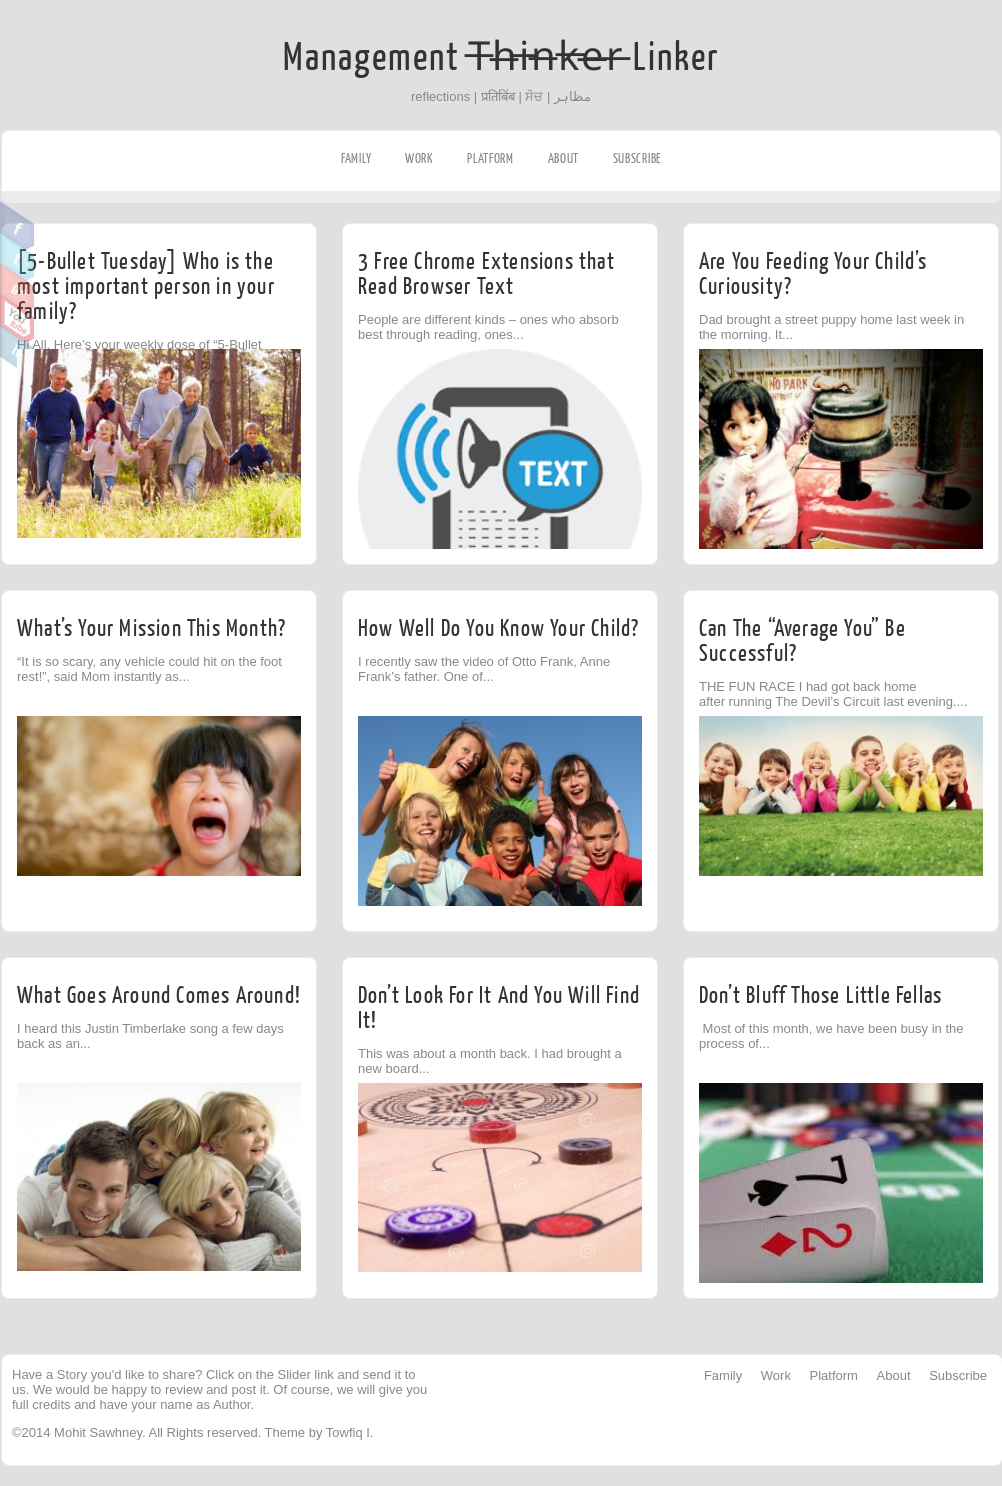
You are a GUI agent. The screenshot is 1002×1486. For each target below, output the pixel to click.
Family (356, 158)
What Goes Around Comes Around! (159, 995)
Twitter (17, 257)
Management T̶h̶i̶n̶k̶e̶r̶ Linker (501, 58)
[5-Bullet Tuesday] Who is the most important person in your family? (146, 286)
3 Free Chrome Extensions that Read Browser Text (486, 274)
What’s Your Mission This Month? (151, 628)
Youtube (17, 319)
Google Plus (17, 288)
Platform (490, 158)
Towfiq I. (350, 1432)
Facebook (17, 226)
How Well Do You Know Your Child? (498, 628)
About (564, 158)
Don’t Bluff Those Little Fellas (820, 995)
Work (419, 158)
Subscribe (637, 158)
